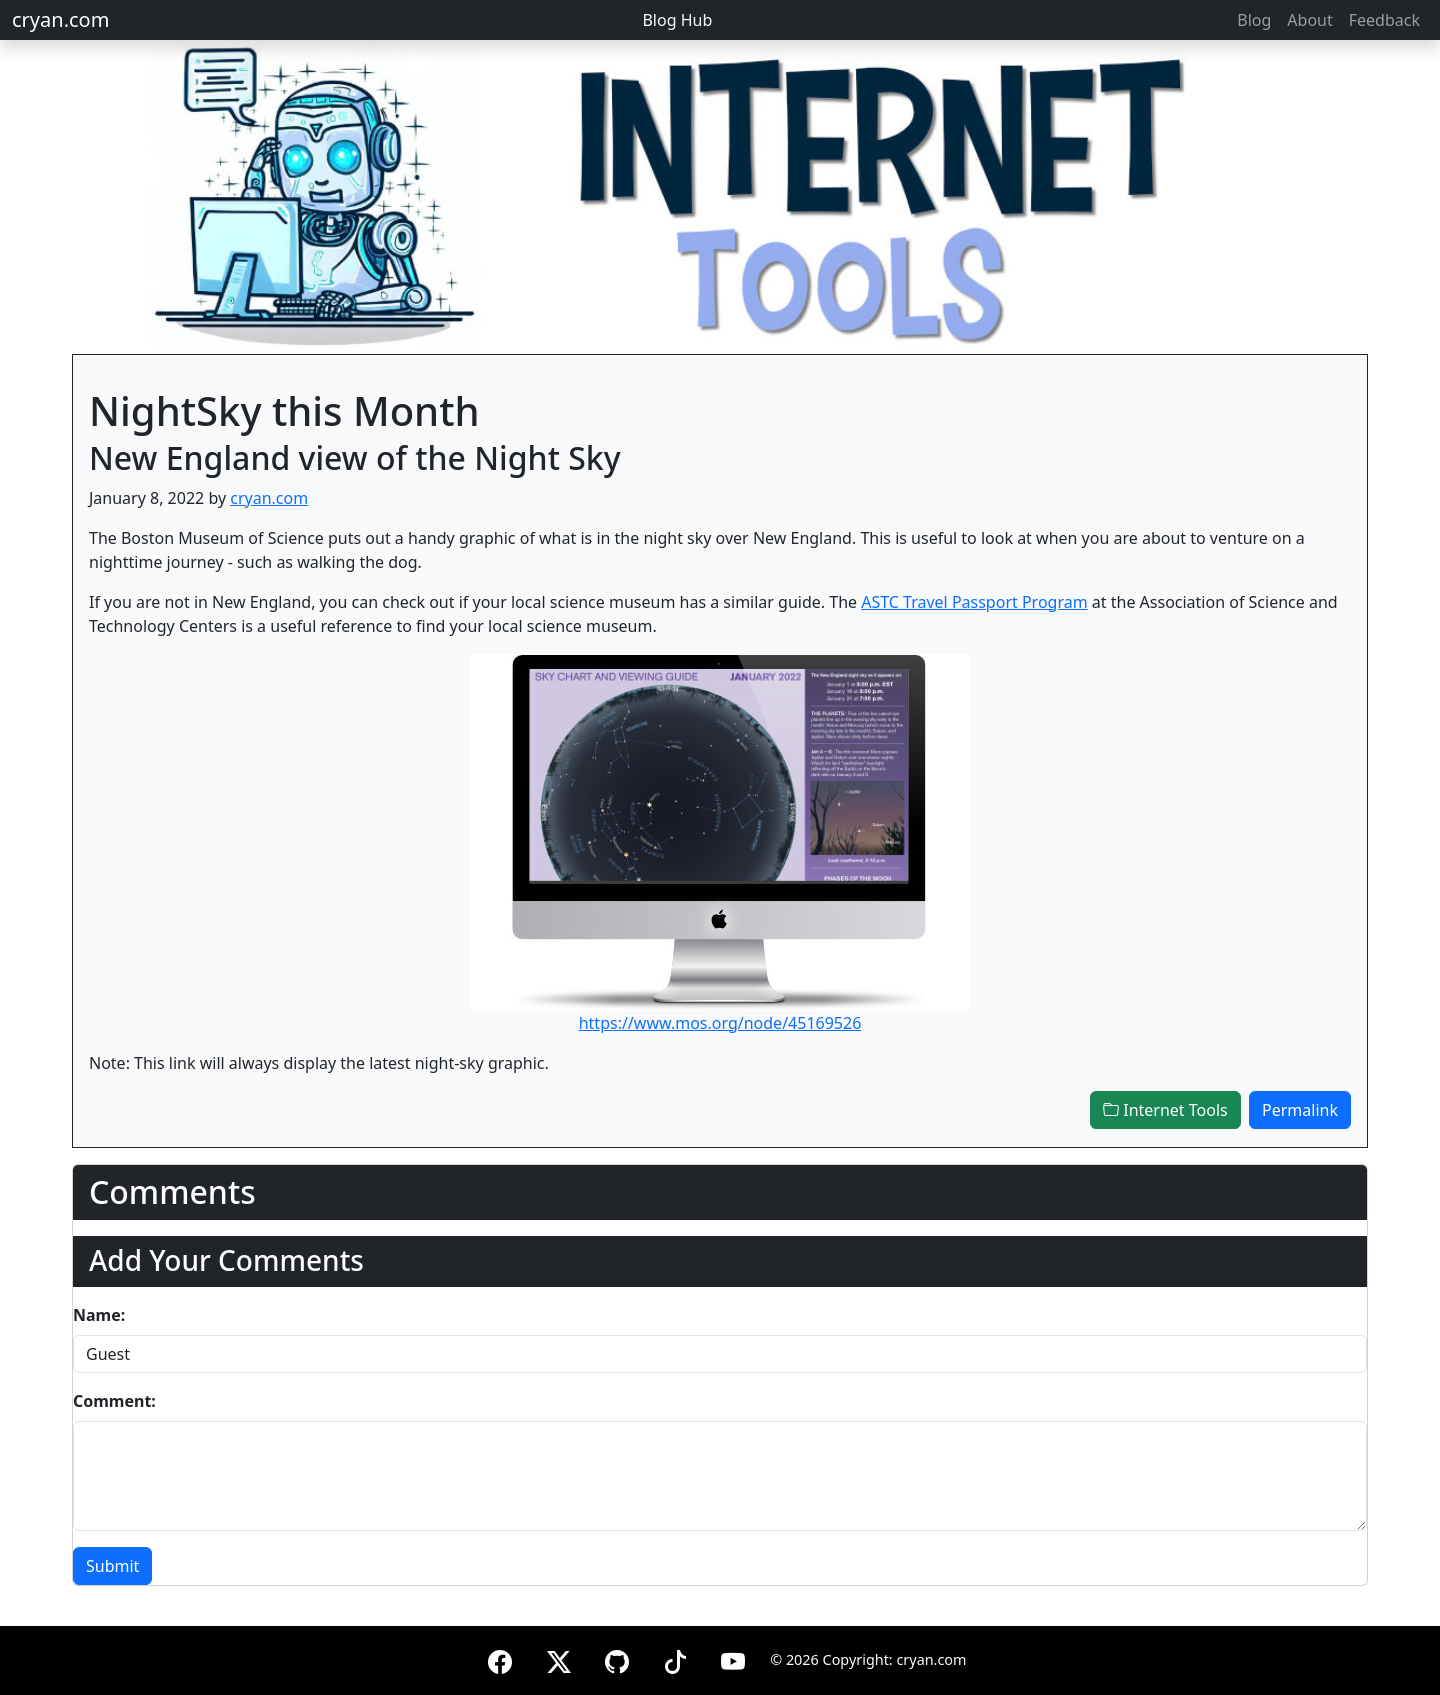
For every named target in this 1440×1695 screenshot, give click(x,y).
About (1309, 20)
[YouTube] (733, 1658)
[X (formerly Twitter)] (559, 1658)
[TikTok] (675, 1658)
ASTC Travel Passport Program (974, 602)
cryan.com (60, 19)
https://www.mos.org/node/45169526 (720, 1023)
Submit (112, 1566)
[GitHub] (617, 1658)
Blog (1254, 20)
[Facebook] (500, 1658)
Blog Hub (677, 20)
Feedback (1384, 20)
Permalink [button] (1300, 1110)
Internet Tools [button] (1165, 1110)
